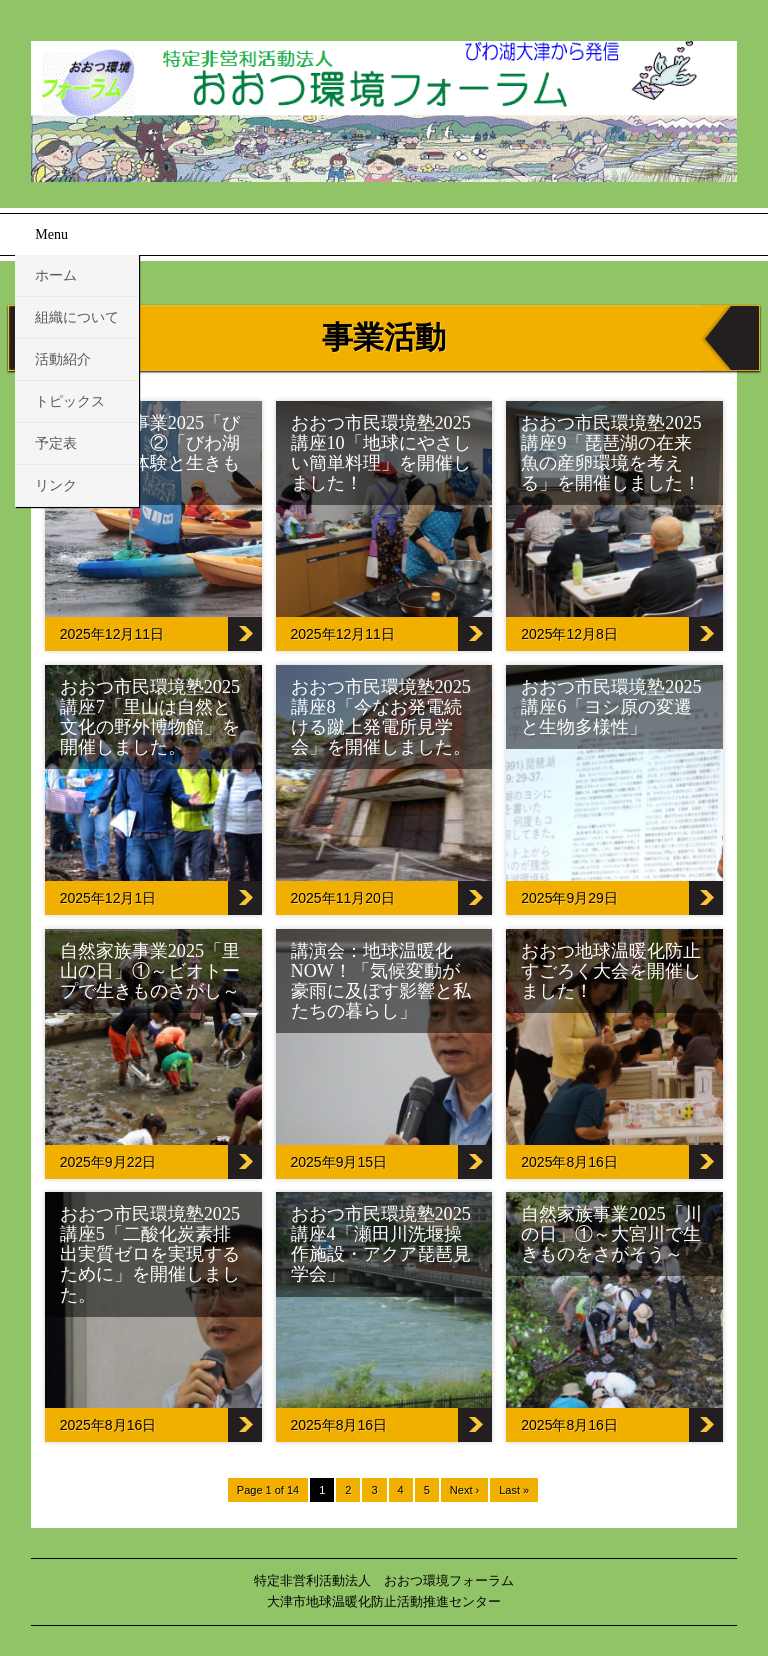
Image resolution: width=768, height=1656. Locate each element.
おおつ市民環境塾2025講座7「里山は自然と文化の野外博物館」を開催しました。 (150, 717)
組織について (77, 317)
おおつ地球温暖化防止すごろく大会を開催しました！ (611, 971)
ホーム (56, 275)
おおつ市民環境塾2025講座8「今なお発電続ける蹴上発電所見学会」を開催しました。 (381, 717)
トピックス (70, 401)
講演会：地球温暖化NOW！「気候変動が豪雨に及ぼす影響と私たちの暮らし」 (381, 981)
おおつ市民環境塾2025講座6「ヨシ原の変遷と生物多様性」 (611, 707)
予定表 (56, 443)
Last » (514, 1490)
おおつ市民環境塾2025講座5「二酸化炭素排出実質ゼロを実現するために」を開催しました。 (150, 1254)
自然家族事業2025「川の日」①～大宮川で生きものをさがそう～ (611, 1234)
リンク (56, 485)
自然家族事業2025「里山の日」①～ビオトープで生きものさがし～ (150, 971)
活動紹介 (63, 359)
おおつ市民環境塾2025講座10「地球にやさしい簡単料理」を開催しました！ (381, 453)
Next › (464, 1490)
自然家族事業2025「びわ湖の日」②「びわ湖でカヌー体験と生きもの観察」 (150, 453)
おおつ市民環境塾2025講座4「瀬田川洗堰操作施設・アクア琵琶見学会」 (381, 1244)
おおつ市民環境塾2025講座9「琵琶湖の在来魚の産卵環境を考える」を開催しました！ (611, 453)
